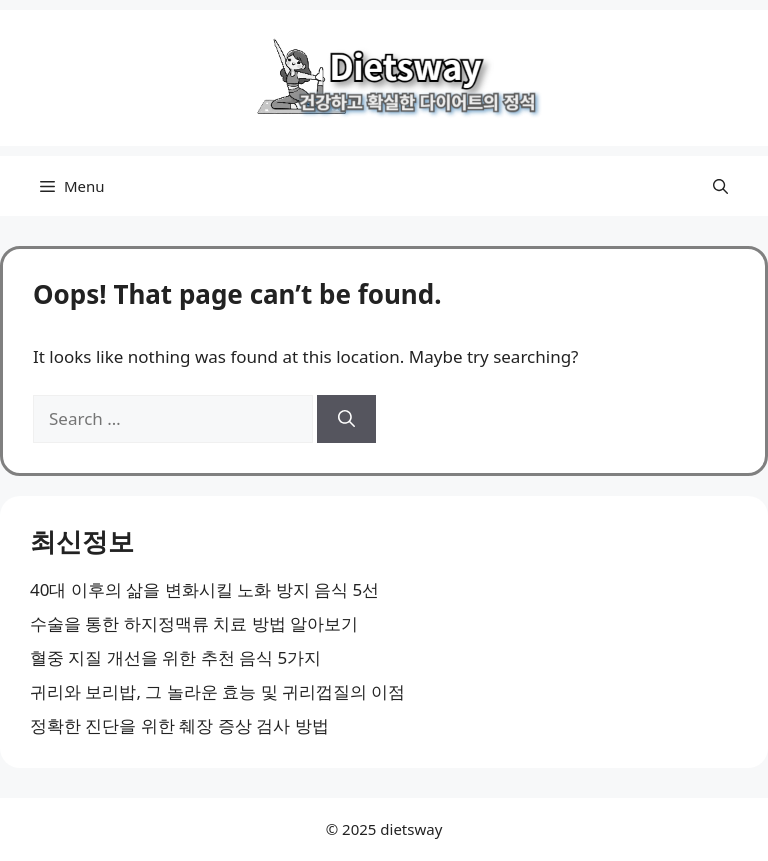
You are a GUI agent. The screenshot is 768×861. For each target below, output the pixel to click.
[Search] (346, 419)
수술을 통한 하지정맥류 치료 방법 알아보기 (194, 623)
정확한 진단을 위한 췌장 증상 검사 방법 (179, 725)
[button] (720, 186)
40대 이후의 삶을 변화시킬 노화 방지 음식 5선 (204, 589)
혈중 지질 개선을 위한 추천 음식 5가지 (175, 657)
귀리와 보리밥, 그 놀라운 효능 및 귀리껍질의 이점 (218, 691)
